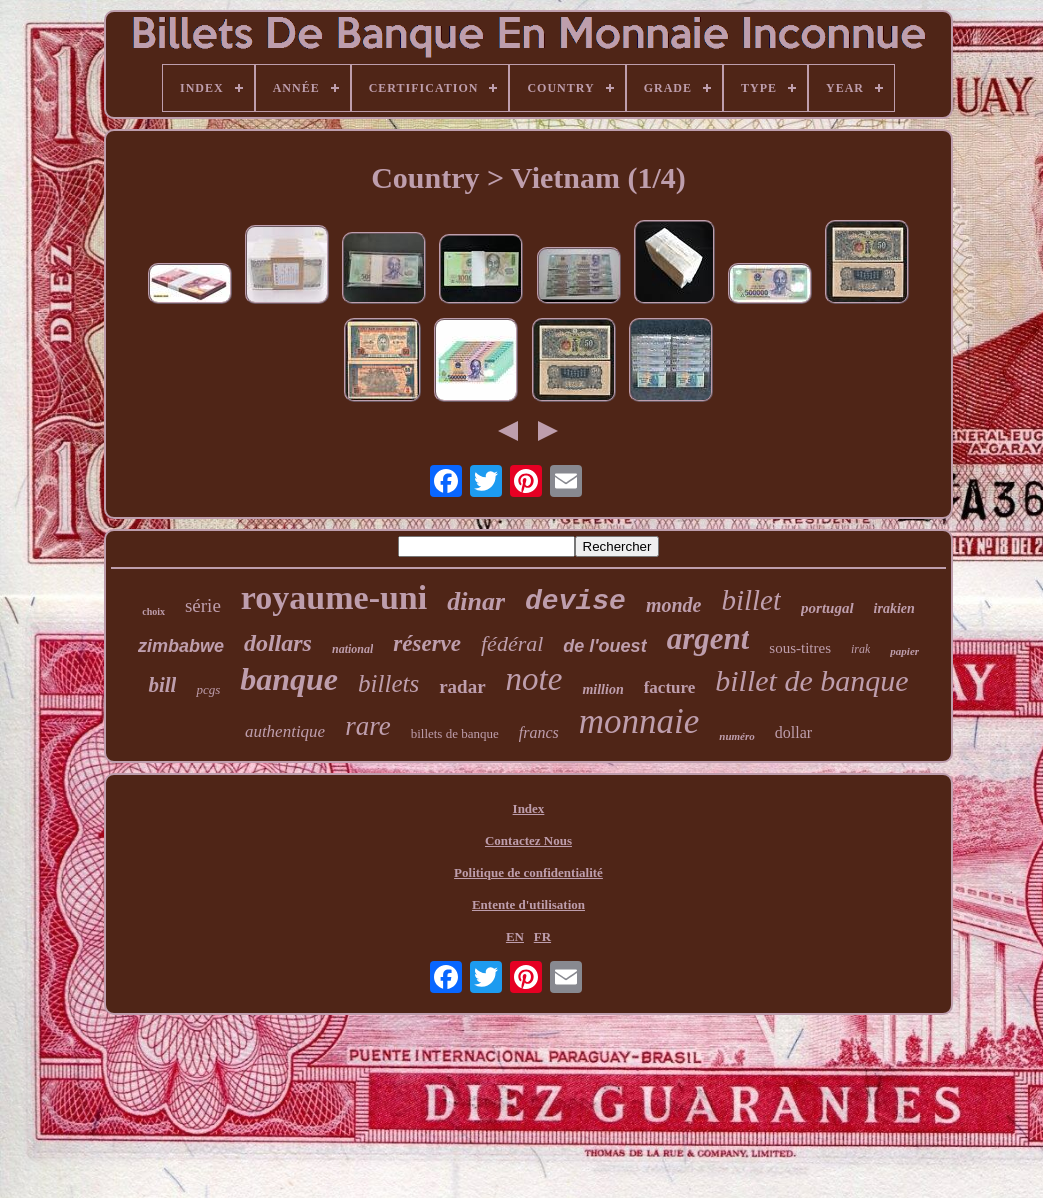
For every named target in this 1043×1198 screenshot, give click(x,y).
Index (529, 808)
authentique (285, 731)
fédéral (512, 643)
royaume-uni (334, 597)
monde (674, 605)
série (203, 605)
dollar (793, 732)
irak (860, 649)
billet (751, 600)
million (602, 689)
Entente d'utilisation (528, 904)
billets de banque (455, 733)
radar (462, 686)
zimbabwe (181, 646)
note (534, 679)
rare (368, 726)
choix (153, 611)
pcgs (208, 689)
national (352, 649)
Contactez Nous (528, 840)
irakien (894, 608)
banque (289, 679)
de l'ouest (604, 646)
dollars (278, 643)
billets (388, 683)
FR (542, 936)
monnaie (639, 721)
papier (904, 651)
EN (515, 936)
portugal (827, 608)
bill (162, 685)
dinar (476, 601)
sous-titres (800, 648)
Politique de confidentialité (528, 872)
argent (708, 638)
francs (539, 732)
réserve (427, 643)
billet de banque (811, 680)
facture (670, 687)
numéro (736, 736)
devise (575, 601)
